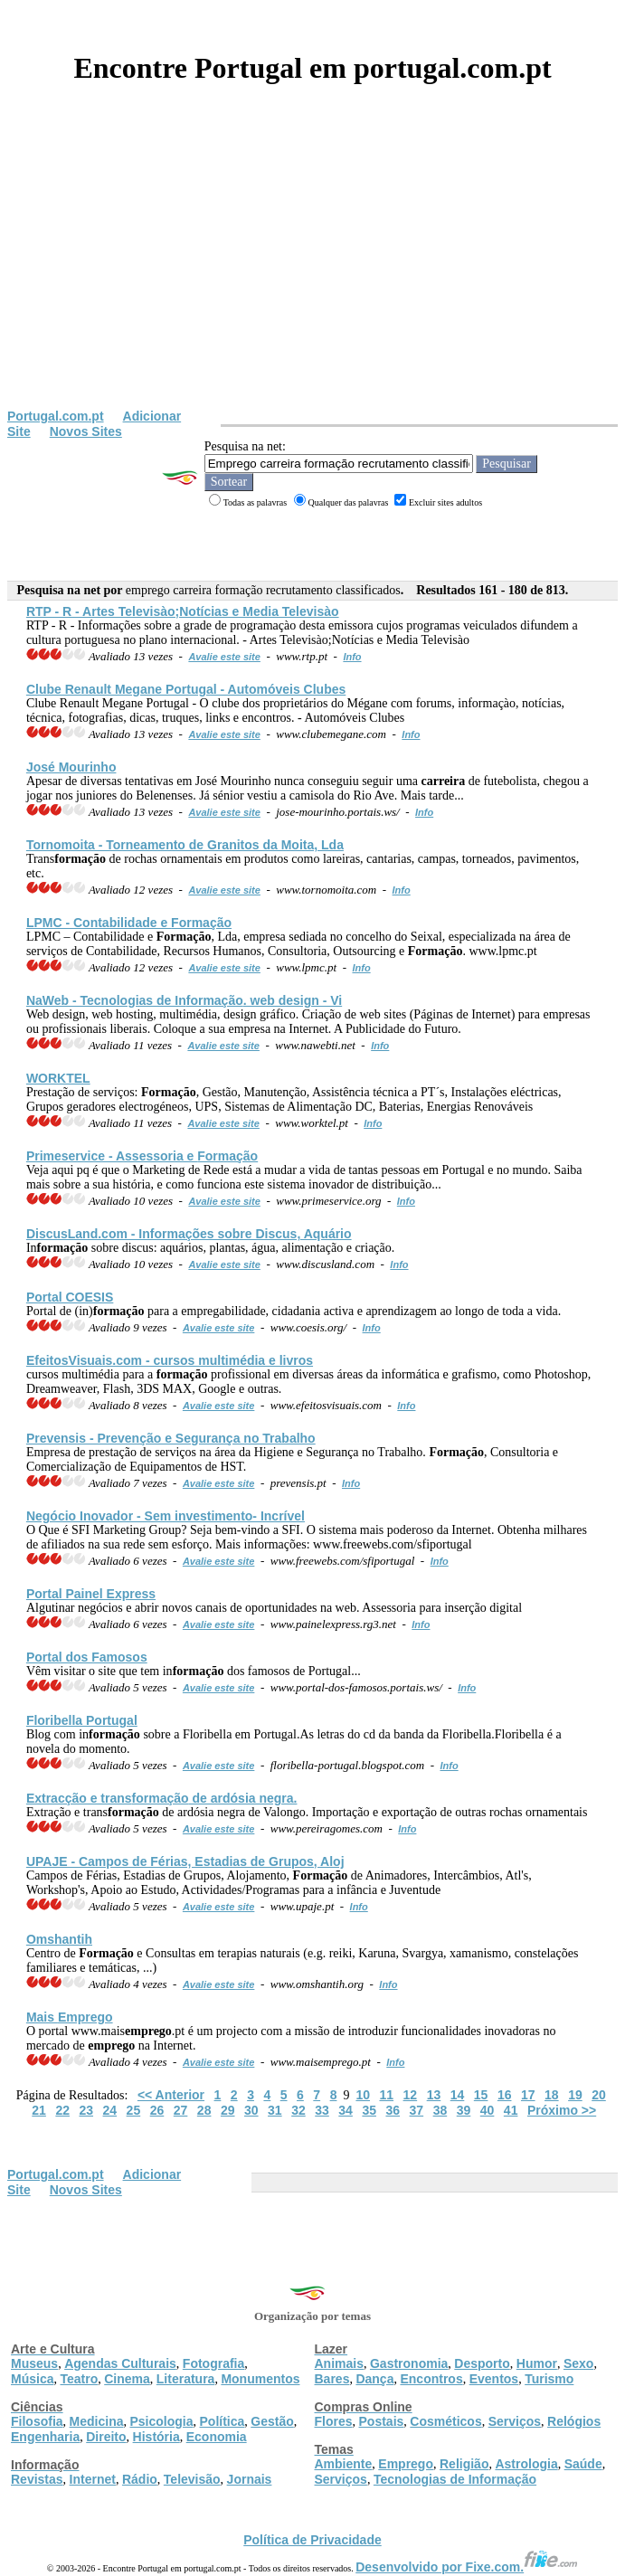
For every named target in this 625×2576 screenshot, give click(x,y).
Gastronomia (409, 2363)
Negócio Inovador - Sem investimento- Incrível (165, 1516)
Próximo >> (561, 2110)
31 (275, 2110)
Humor (536, 2363)
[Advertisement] (312, 273)
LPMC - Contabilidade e (129, 922)
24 (110, 2110)
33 (322, 2110)
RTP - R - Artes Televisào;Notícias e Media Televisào (182, 611)
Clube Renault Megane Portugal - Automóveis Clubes (186, 689)
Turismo (549, 2379)
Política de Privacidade (312, 2540)
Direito (106, 2436)
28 (204, 2110)
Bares (332, 2379)
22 (62, 2110)
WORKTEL (58, 1078)
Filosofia (37, 2421)
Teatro (79, 2379)
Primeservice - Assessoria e (142, 1156)
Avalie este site (224, 656)
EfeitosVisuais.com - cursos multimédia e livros (169, 1360)
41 (511, 2110)
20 (599, 2095)
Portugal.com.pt (55, 416)
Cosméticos (445, 2421)
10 (362, 2095)
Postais (381, 2421)
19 (575, 2095)
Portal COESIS (69, 1297)
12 (410, 2095)
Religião (464, 2464)
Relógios (574, 2421)
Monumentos (260, 2379)
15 (481, 2095)
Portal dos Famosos (86, 1657)
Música (32, 2379)
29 (228, 2110)
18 (552, 2095)
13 (434, 2095)
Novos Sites (86, 431)
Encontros (431, 2379)
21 (39, 2110)
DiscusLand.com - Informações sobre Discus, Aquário (189, 1233)
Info (352, 656)
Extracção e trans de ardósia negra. (162, 1798)
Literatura (185, 2379)
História (156, 2436)
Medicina (97, 2421)
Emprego (405, 2464)
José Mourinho (71, 767)
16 (504, 2095)
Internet (93, 2479)
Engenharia (45, 2436)
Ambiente (344, 2464)
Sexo (578, 2363)
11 (387, 2095)
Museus (34, 2363)
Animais (339, 2363)
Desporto (481, 2363)
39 (464, 2110)
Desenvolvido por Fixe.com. (466, 2567)
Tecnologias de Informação (455, 2479)
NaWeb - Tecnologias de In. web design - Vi (184, 1000)
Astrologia (526, 2464)
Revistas (37, 2479)
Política (222, 2421)
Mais (69, 2017)
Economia (216, 2436)
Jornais (249, 2479)
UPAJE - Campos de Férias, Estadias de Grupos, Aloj (185, 1861)
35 (369, 2110)
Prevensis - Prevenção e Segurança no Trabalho (171, 1438)
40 (487, 2110)
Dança (374, 2379)
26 (157, 2110)
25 (134, 2110)
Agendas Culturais (120, 2363)
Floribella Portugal (81, 1720)
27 (181, 2110)
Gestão (272, 2421)
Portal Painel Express (91, 1593)
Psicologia (161, 2421)
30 (251, 2110)
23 (86, 2110)
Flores (334, 2421)
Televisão (192, 2479)
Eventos (493, 2379)
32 (298, 2110)
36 (392, 2110)
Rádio (139, 2479)
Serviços (514, 2421)
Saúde (583, 2464)
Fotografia (213, 2363)
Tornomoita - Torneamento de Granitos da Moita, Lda (185, 845)
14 (457, 2095)
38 (440, 2110)
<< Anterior (170, 2095)
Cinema (127, 2379)
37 (417, 2110)
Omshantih (59, 1939)
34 (345, 2110)
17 (528, 2095)
